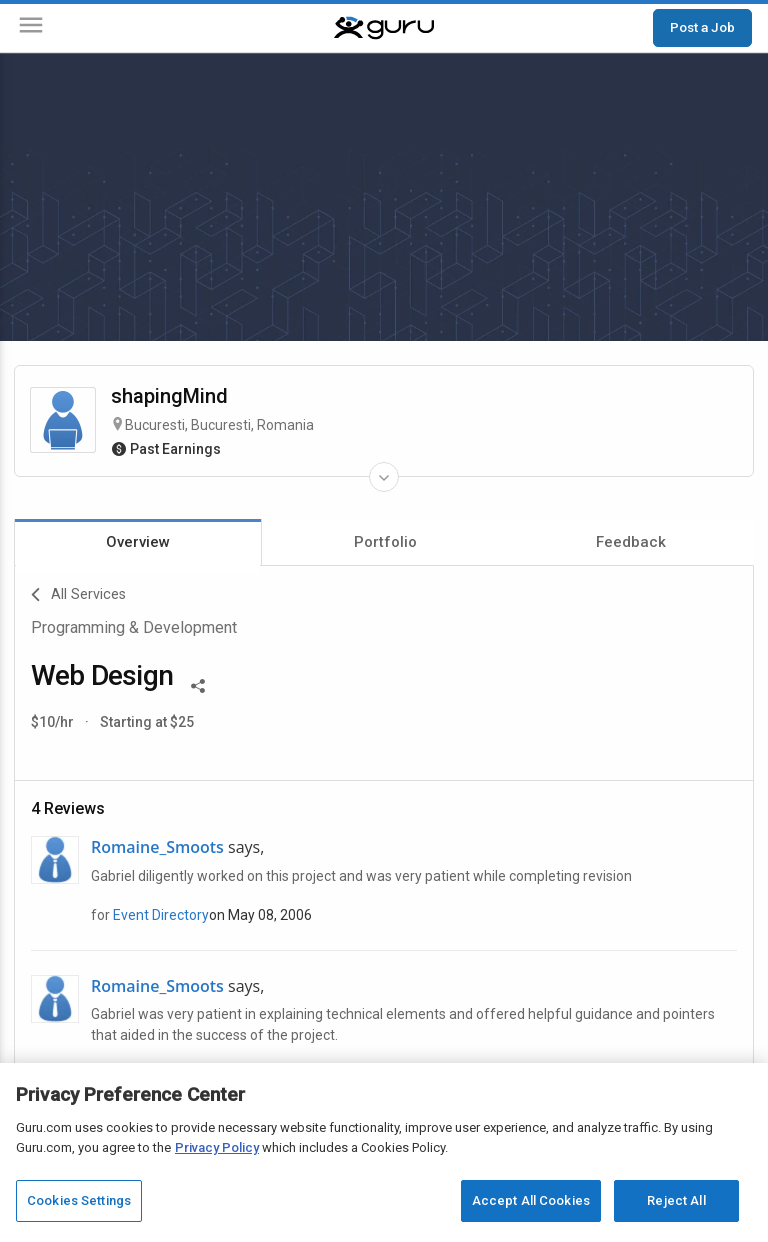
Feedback (631, 542)
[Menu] (31, 28)
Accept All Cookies (531, 1200)
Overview (138, 542)
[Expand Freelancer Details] (384, 477)
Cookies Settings (79, 1200)
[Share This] (198, 684)
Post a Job (702, 27)
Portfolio (385, 542)
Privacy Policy (217, 1147)
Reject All (676, 1200)
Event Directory (161, 915)
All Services (78, 595)
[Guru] (384, 28)
